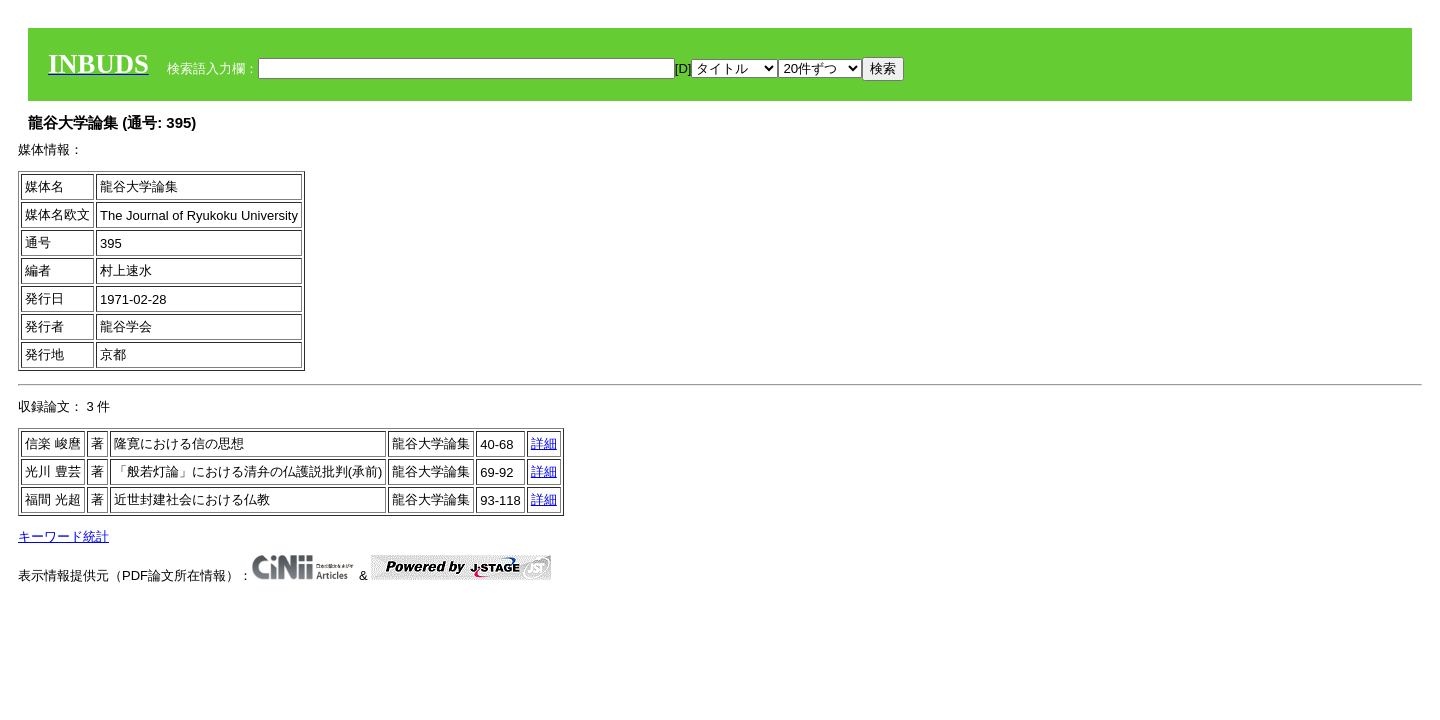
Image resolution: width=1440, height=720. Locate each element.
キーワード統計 (63, 536)
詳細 (544, 443)
